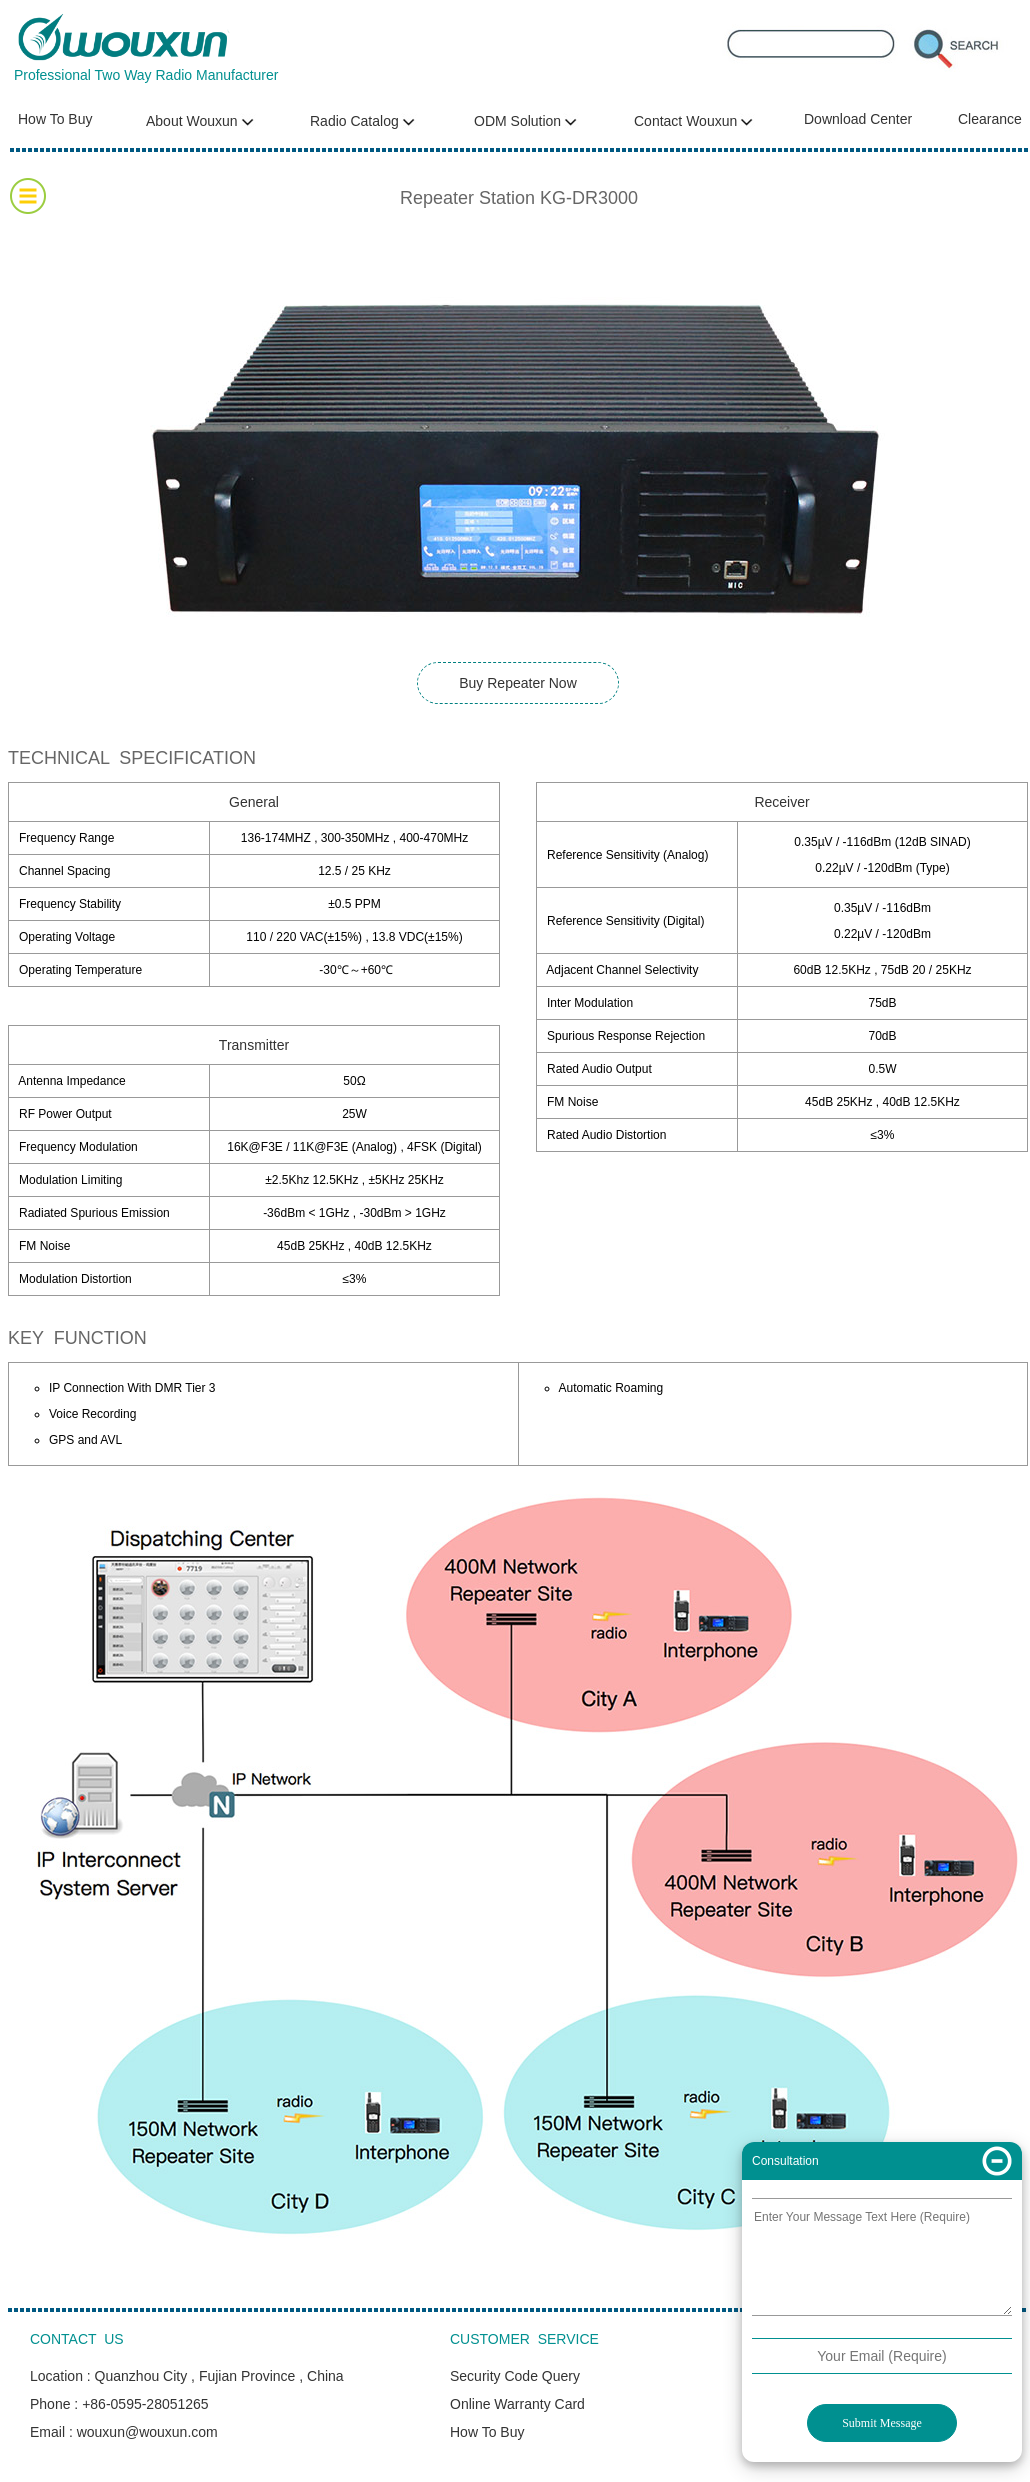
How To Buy (55, 119)
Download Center (858, 119)
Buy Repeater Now (518, 683)
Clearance (990, 119)
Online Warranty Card (517, 2404)
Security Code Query (515, 2376)
